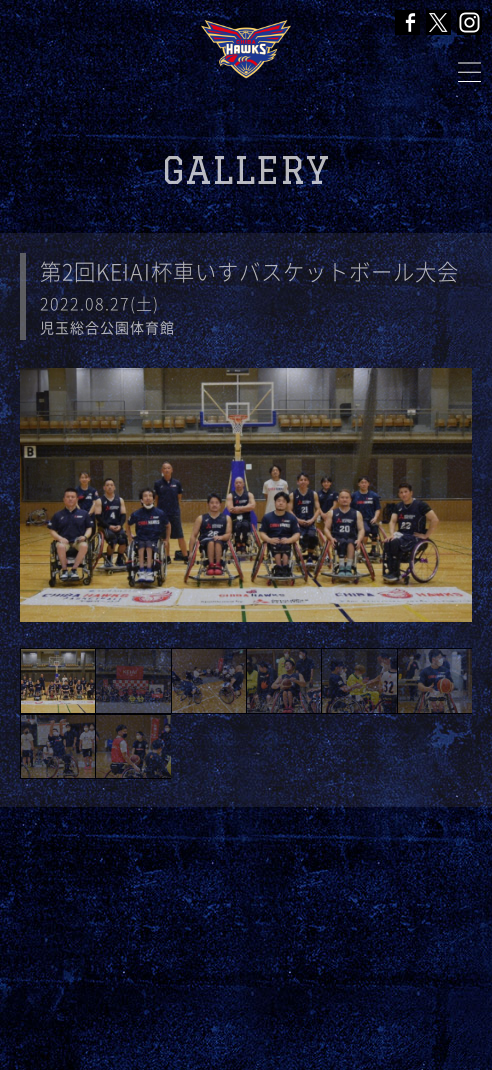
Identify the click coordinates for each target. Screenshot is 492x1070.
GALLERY (246, 170)
